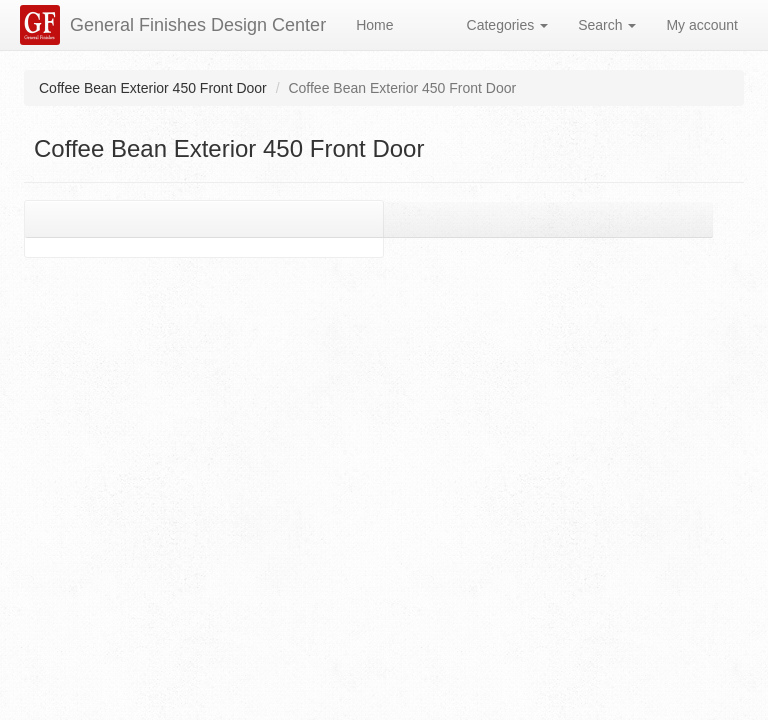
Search (607, 25)
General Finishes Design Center (198, 25)
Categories (508, 25)
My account (702, 25)
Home (374, 25)
